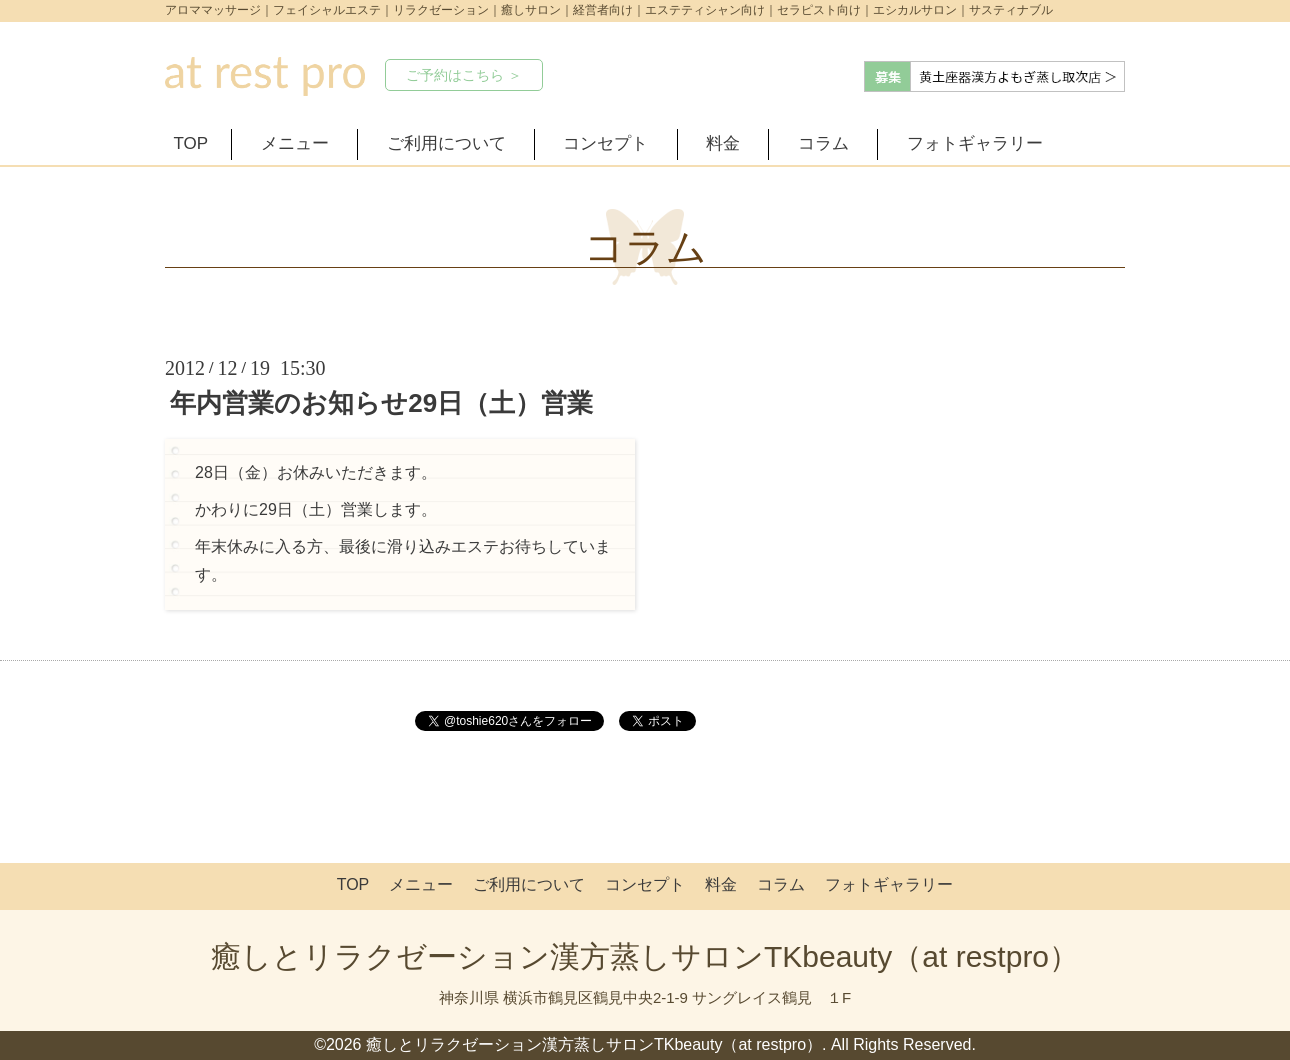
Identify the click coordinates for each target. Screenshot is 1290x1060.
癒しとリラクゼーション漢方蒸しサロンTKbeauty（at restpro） (645, 956)
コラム (823, 143)
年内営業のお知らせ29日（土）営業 (381, 403)
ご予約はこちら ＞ (464, 75)
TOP (191, 143)
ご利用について (446, 143)
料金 (723, 143)
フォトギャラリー (975, 143)
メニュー (295, 143)
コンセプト (605, 143)
